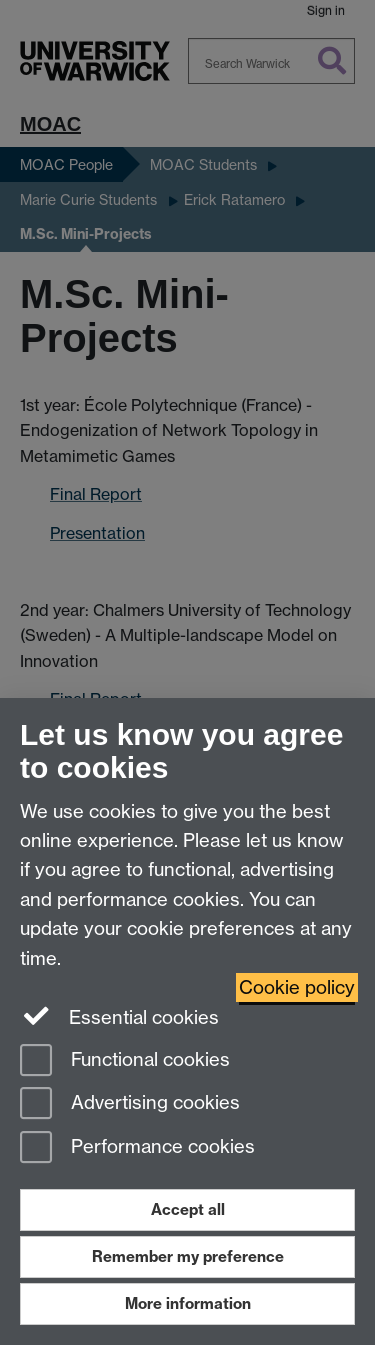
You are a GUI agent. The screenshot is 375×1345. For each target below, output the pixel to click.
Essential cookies (119, 1016)
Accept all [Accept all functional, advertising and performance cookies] (188, 1209)
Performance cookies (137, 1148)
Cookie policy (297, 987)
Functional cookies (125, 1061)
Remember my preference (188, 1256)
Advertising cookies (130, 1104)
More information (188, 1303)
